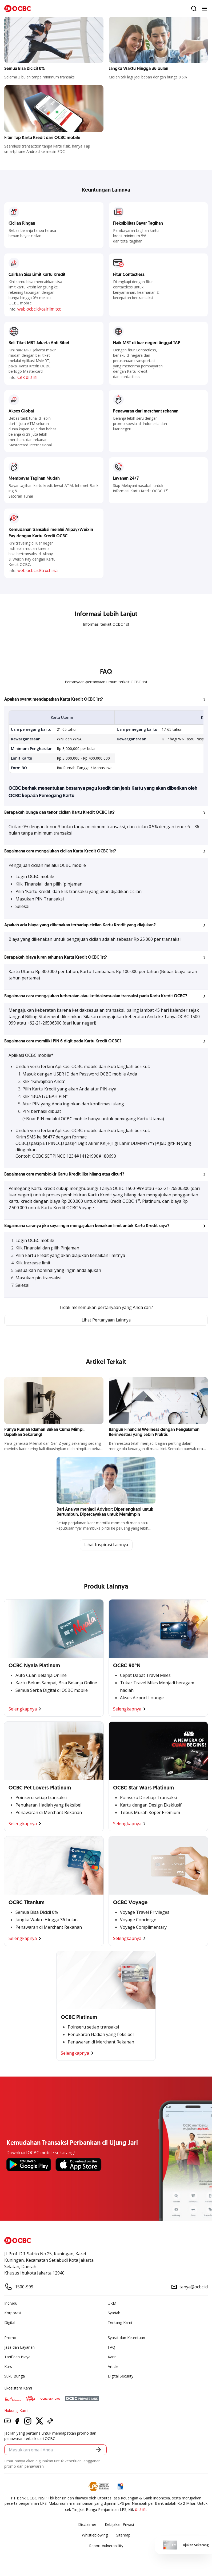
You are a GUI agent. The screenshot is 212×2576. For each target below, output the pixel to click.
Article (113, 2366)
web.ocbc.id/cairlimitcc (39, 309)
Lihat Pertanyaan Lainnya (106, 1320)
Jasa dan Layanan (19, 2347)
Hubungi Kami (16, 2411)
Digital (9, 2322)
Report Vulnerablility (106, 2546)
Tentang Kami (120, 2322)
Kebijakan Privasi (119, 2524)
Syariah (114, 2313)
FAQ (111, 2347)
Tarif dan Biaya (17, 2357)
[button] (106, 699)
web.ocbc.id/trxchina (37, 570)
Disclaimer (87, 2524)
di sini (140, 2510)
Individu (10, 2303)
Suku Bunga (14, 2376)
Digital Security (120, 2376)
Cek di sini (27, 377)
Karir (112, 2357)
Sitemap (123, 2535)
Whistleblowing (95, 2535)
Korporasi (12, 2313)
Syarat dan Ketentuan (126, 2338)
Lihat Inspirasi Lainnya (106, 1545)
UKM (112, 2303)
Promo (10, 2338)
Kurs (8, 2366)
